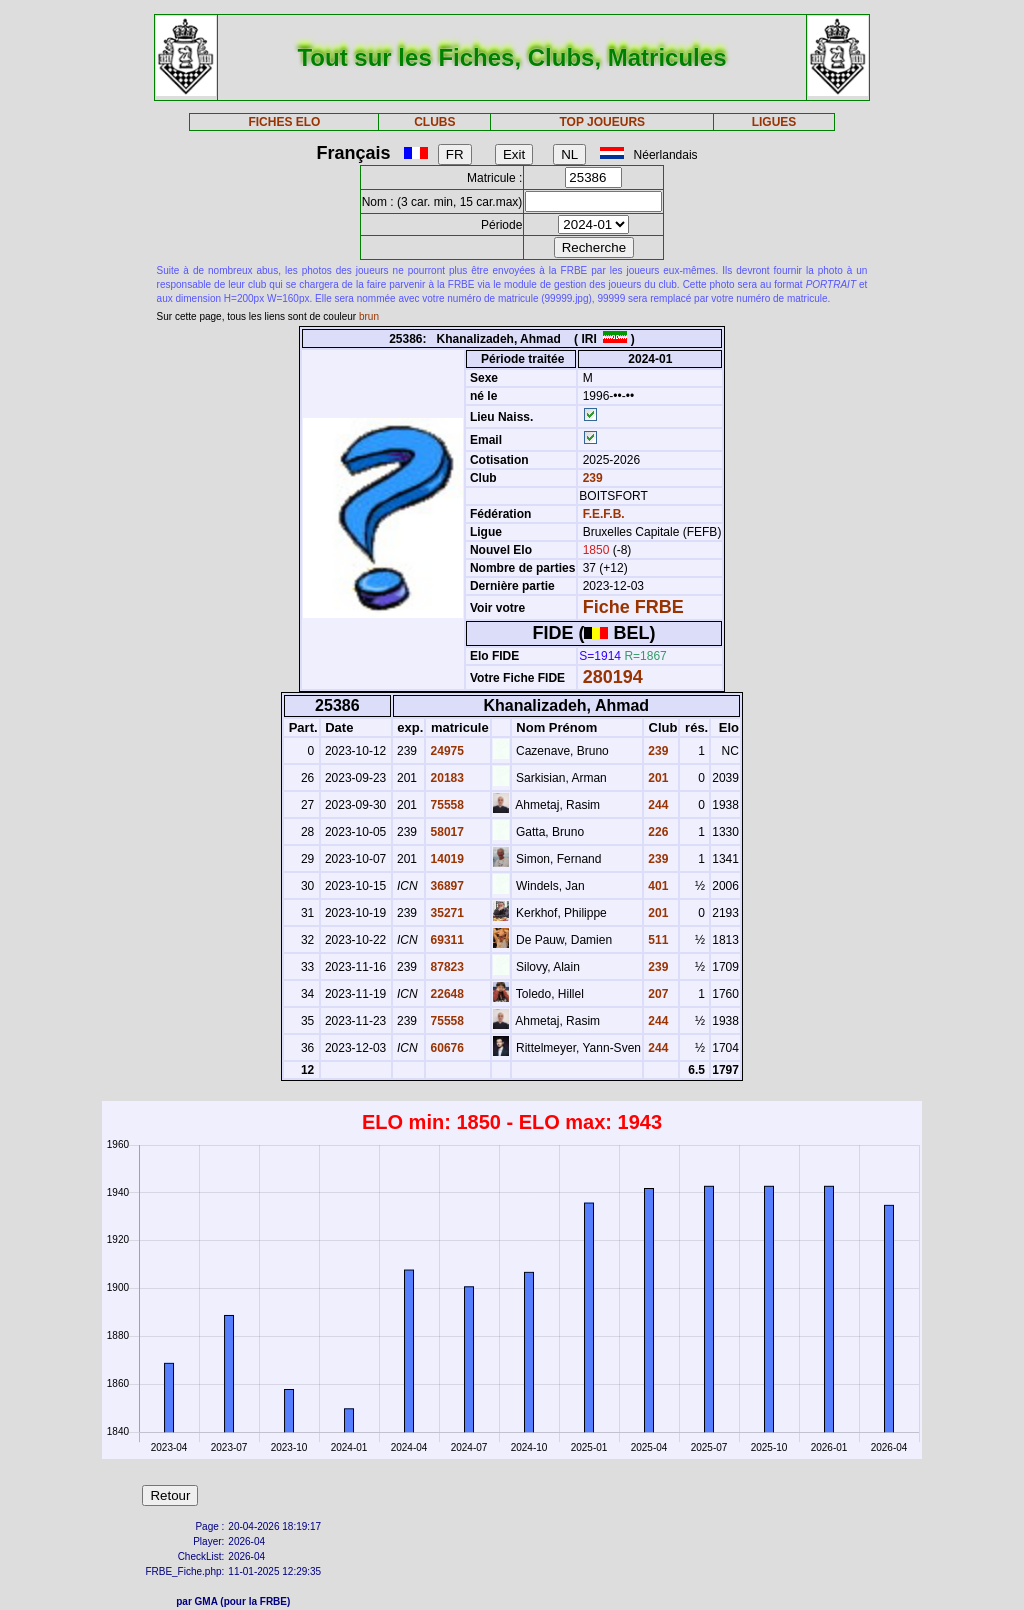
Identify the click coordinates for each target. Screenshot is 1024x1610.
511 (656, 940)
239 (590, 478)
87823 (445, 967)
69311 (445, 940)
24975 (445, 751)
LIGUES (774, 122)
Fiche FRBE (633, 607)
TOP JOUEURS (603, 122)
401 (656, 886)
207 (656, 994)
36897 (445, 886)
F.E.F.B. (604, 514)
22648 (445, 994)
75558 (445, 805)
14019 (445, 859)
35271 (445, 913)
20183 (445, 778)
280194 (613, 677)
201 (656, 778)
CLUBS (434, 122)
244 (656, 805)
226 (656, 832)
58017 (445, 832)
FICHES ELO (284, 122)
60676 (445, 1048)
